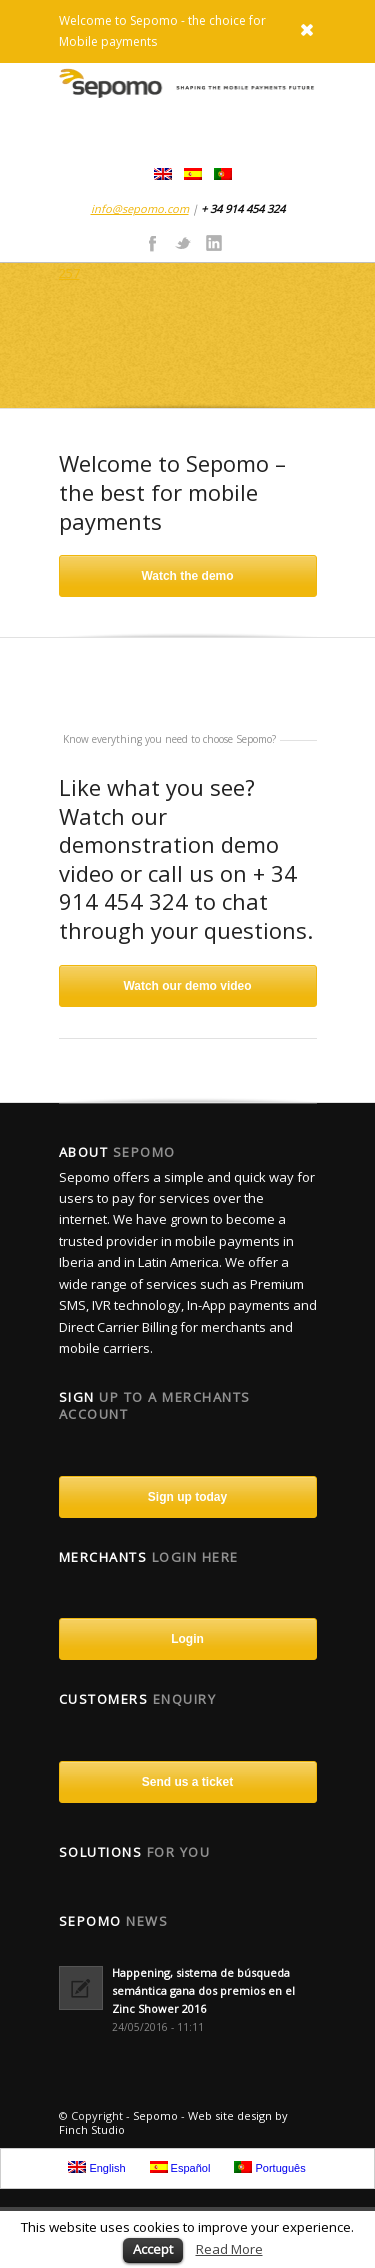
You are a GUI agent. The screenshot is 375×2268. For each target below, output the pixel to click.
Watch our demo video (187, 986)
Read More (229, 2249)
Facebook (152, 242)
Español (180, 2167)
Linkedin (214, 242)
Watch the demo (187, 576)
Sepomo (155, 2115)
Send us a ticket (187, 1782)
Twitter (183, 242)
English (96, 2167)
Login (187, 1639)
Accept (153, 2249)
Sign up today (187, 1497)
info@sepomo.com (140, 208)
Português (269, 2167)
